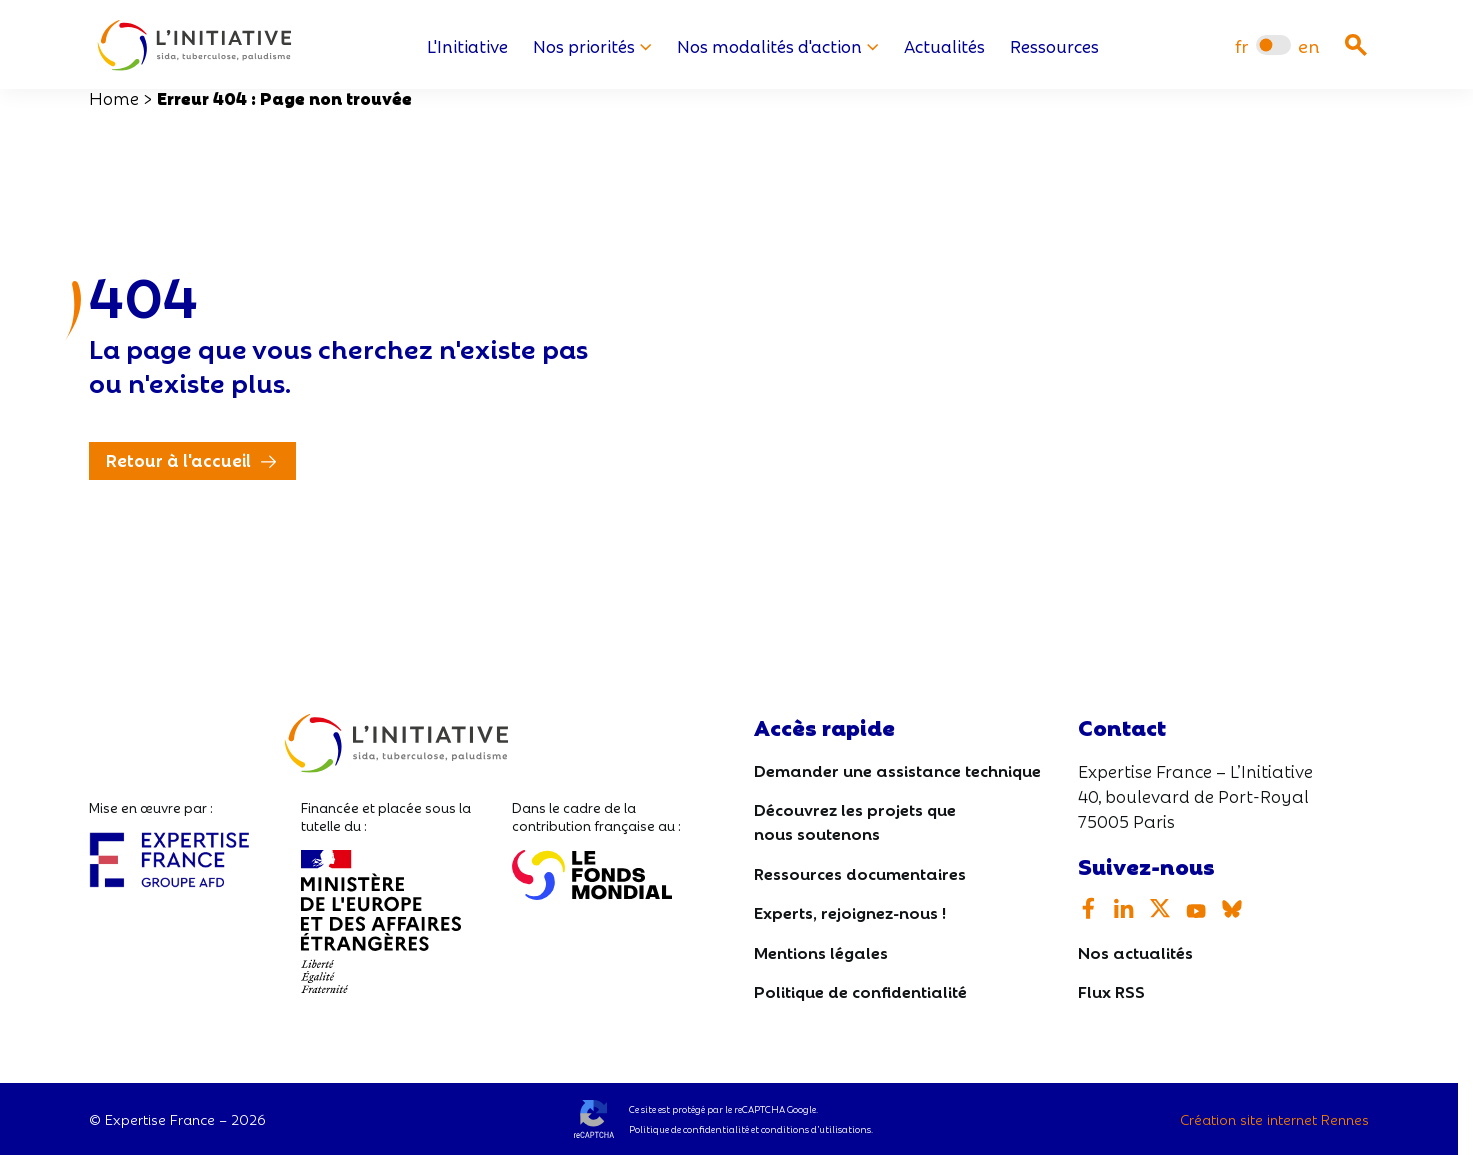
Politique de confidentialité (860, 990)
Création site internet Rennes (1274, 1119)
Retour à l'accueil (178, 459)
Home (114, 97)
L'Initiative (467, 45)
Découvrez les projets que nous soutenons (855, 820)
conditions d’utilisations (816, 1129)
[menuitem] (1241, 45)
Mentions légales (821, 951)
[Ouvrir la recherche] (1356, 45)
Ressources (1054, 45)
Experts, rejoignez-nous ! (850, 911)
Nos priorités (592, 45)
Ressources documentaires (860, 872)
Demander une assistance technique (897, 769)
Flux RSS (1111, 990)
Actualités (944, 45)
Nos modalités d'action (778, 45)
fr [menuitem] (1241, 45)
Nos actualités (1135, 951)
